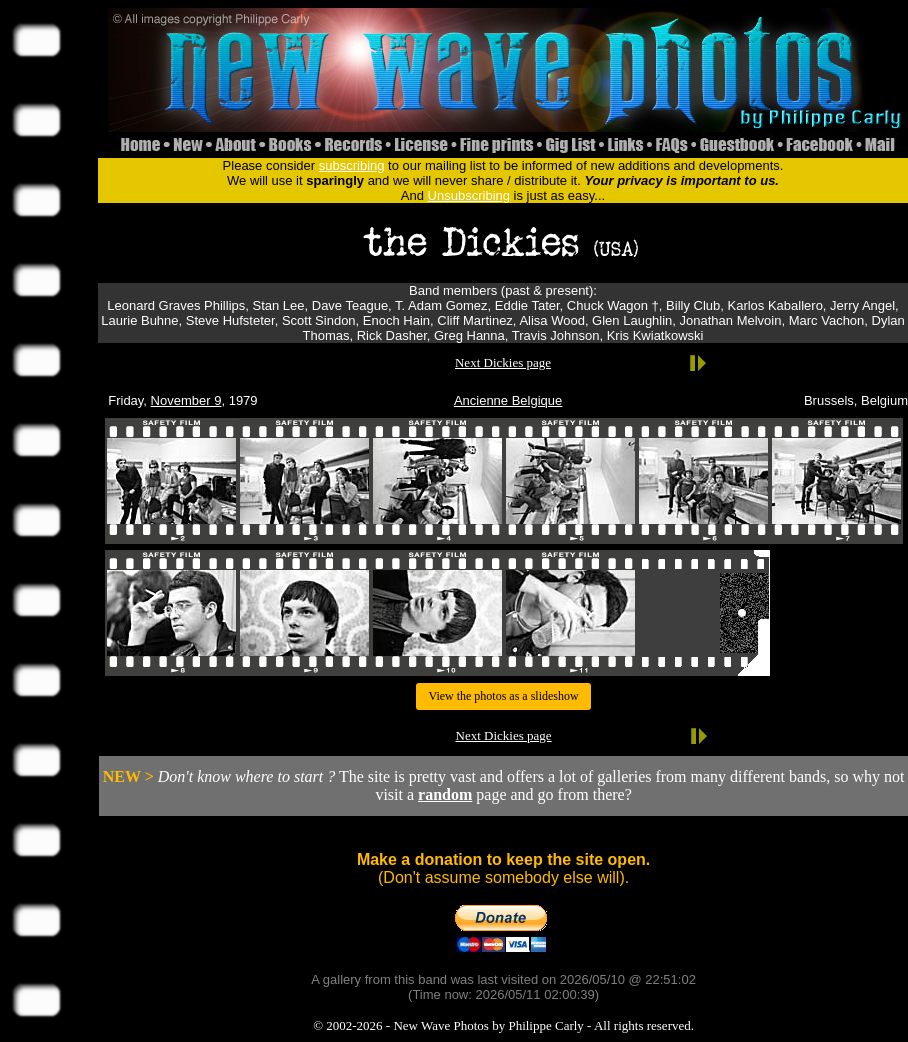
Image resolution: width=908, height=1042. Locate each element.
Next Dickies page (503, 362)
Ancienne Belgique (508, 400)
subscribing (352, 165)
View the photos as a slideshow (503, 696)
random (445, 794)
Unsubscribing (469, 195)
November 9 (186, 400)
